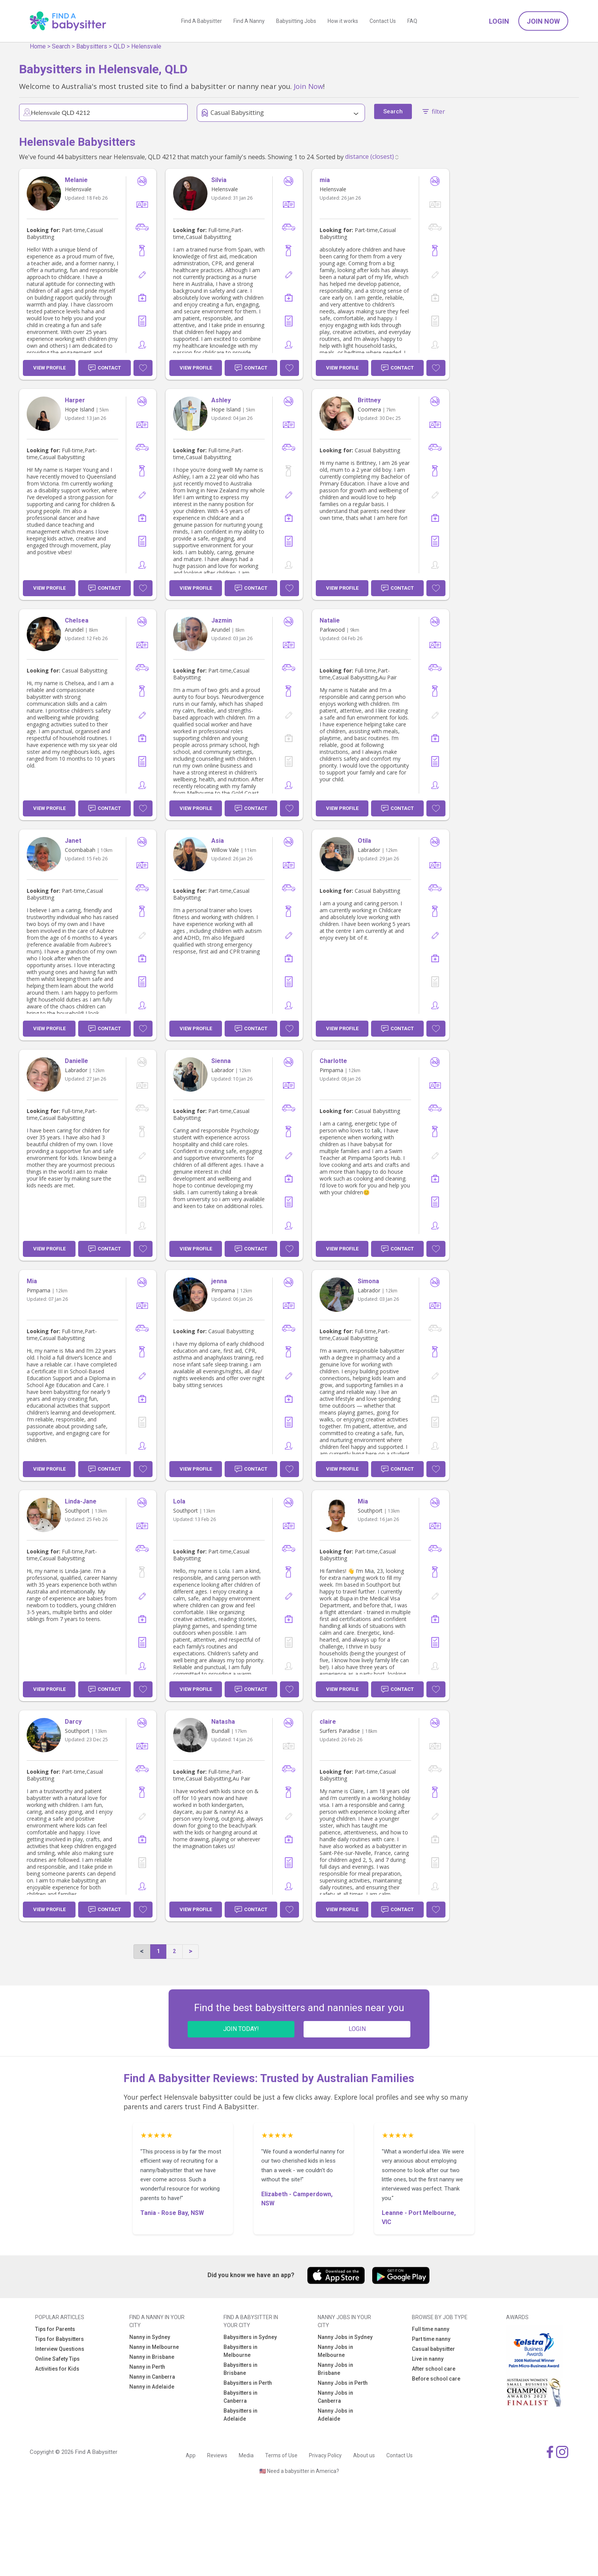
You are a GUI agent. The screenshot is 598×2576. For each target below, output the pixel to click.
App (191, 2455)
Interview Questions (59, 2349)
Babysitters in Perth (247, 2383)
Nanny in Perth (147, 2367)
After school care (433, 2369)
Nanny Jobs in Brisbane (335, 2369)
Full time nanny (430, 2329)
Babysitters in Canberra (240, 2397)
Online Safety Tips (57, 2359)
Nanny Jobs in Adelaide (335, 2415)
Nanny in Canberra (152, 2377)
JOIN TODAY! (241, 2028)
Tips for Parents (55, 2329)
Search (61, 46)
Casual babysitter (433, 2349)
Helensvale (146, 46)
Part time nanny (431, 2339)
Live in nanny (428, 2359)
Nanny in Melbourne (154, 2347)
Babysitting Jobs (296, 21)
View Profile (49, 368)
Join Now (543, 21)
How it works (343, 21)
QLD (119, 46)
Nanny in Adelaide (151, 2387)
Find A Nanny (249, 21)
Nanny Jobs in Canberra (335, 2397)
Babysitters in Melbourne (240, 2351)
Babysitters (91, 46)
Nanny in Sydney (149, 2337)
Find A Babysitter (201, 21)
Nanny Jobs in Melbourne (335, 2351)
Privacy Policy (325, 2455)
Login (499, 21)
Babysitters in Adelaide (240, 2415)
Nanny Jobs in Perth (343, 2383)
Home (38, 46)
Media (246, 2455)
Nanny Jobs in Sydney (345, 2337)
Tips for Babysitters (59, 2339)
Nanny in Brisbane (151, 2357)
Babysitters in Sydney (250, 2337)
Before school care (436, 2379)
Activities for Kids (57, 2369)
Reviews (217, 2455)
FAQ (412, 21)
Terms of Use (281, 2455)
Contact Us (383, 21)
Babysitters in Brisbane (240, 2369)
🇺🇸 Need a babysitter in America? (299, 2471)
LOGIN (357, 2028)
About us (364, 2455)
